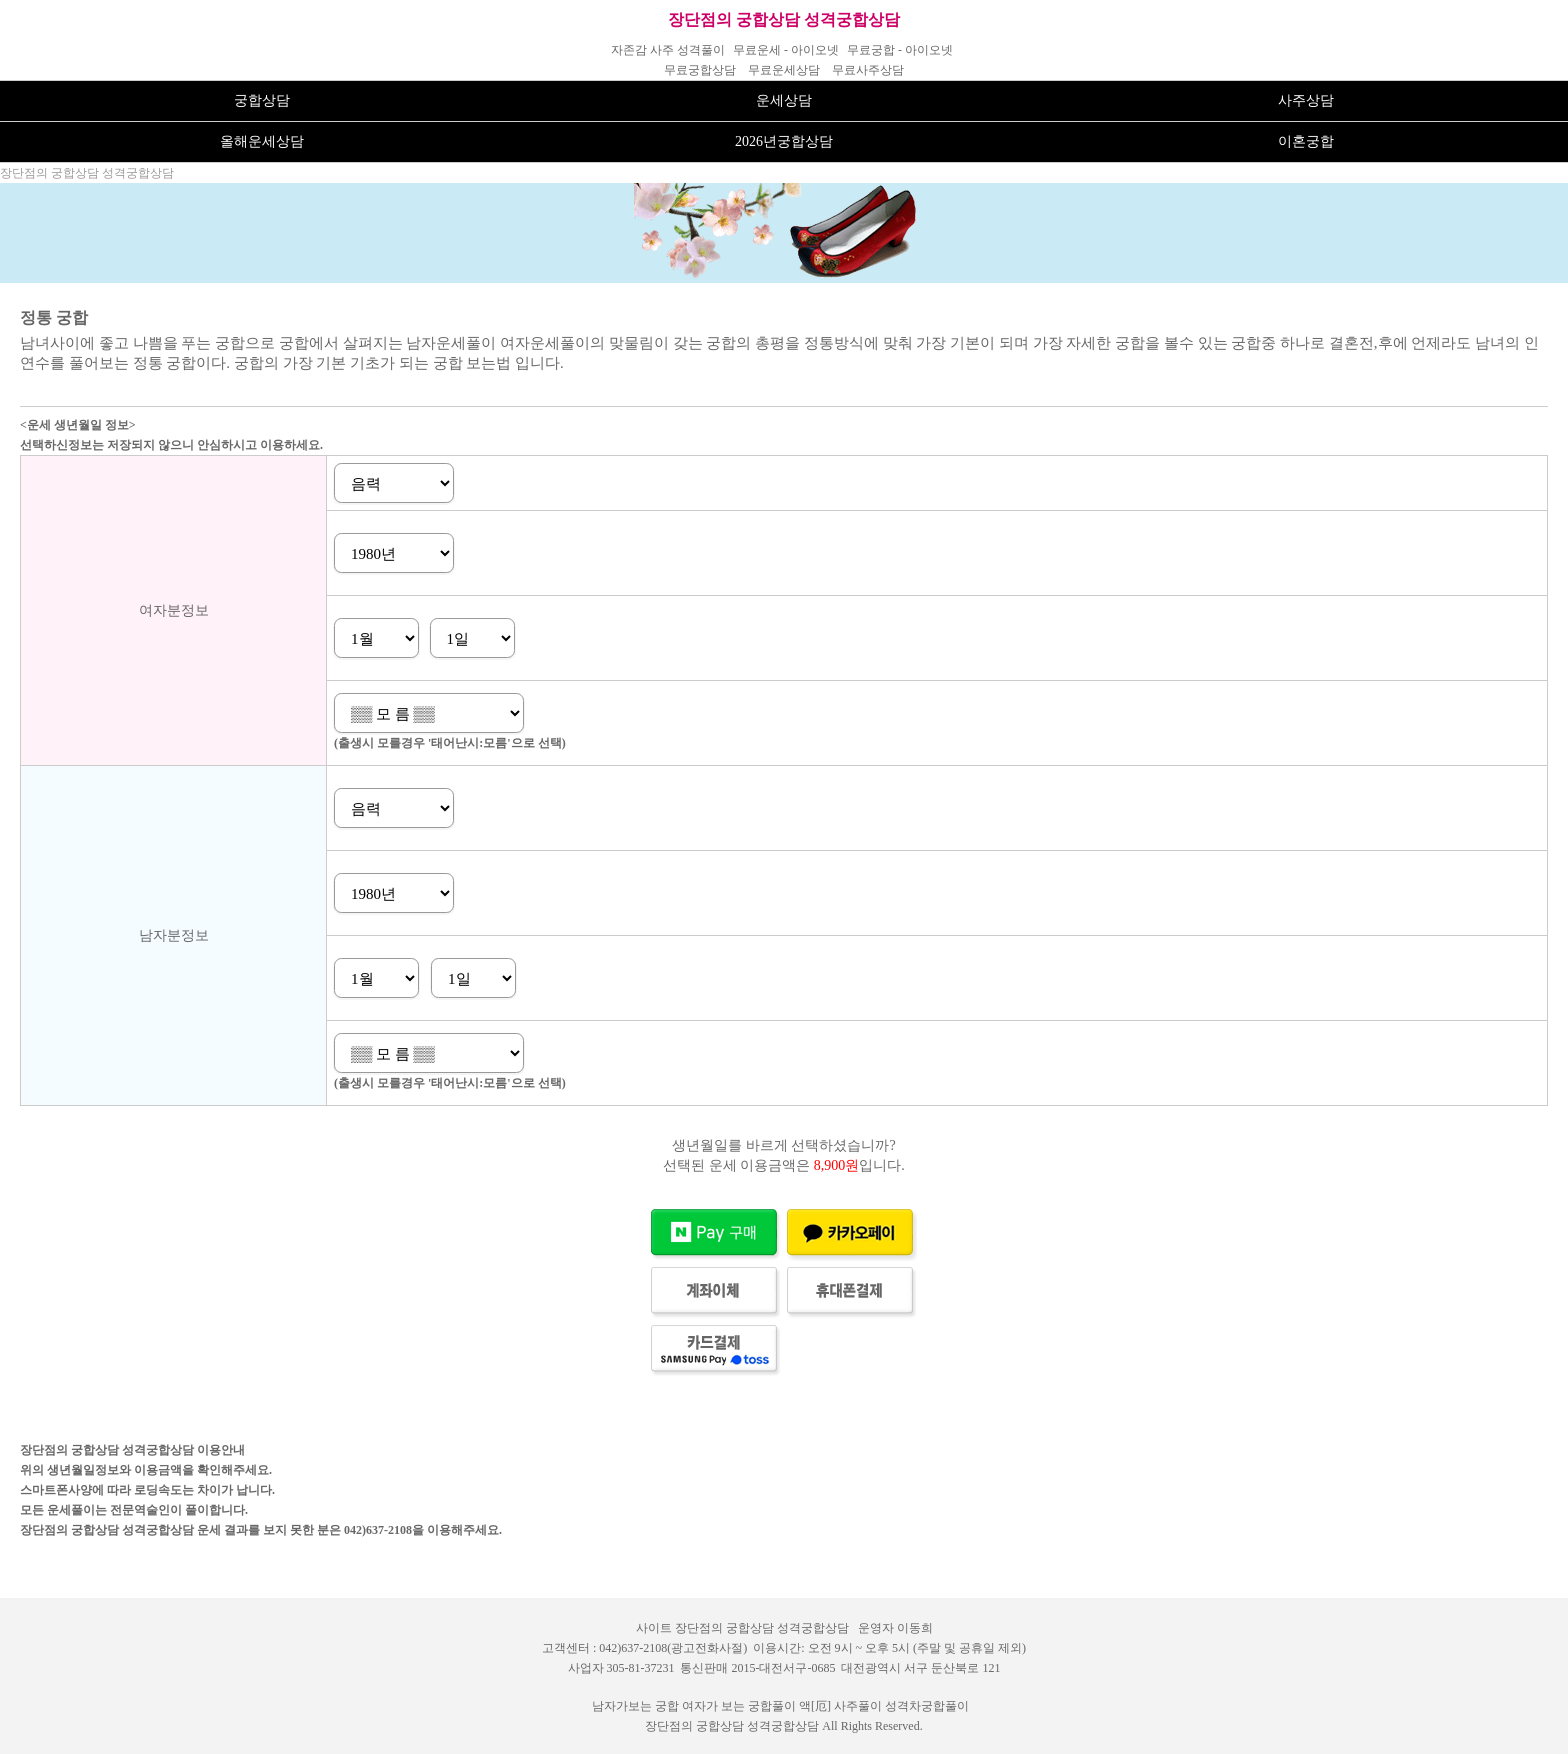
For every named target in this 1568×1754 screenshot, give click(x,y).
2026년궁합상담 (784, 141)
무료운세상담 (784, 70)
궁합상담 (262, 100)
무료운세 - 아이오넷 (786, 50)
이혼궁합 (1306, 141)
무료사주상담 (868, 70)
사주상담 (1306, 100)
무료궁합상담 (700, 70)
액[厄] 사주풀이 (842, 1706)
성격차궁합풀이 (928, 1706)
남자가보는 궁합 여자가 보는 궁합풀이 (695, 1706)
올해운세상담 (262, 141)
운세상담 (784, 100)
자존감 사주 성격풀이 (668, 50)
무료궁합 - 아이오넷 (900, 50)
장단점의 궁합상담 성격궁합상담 (784, 19)
